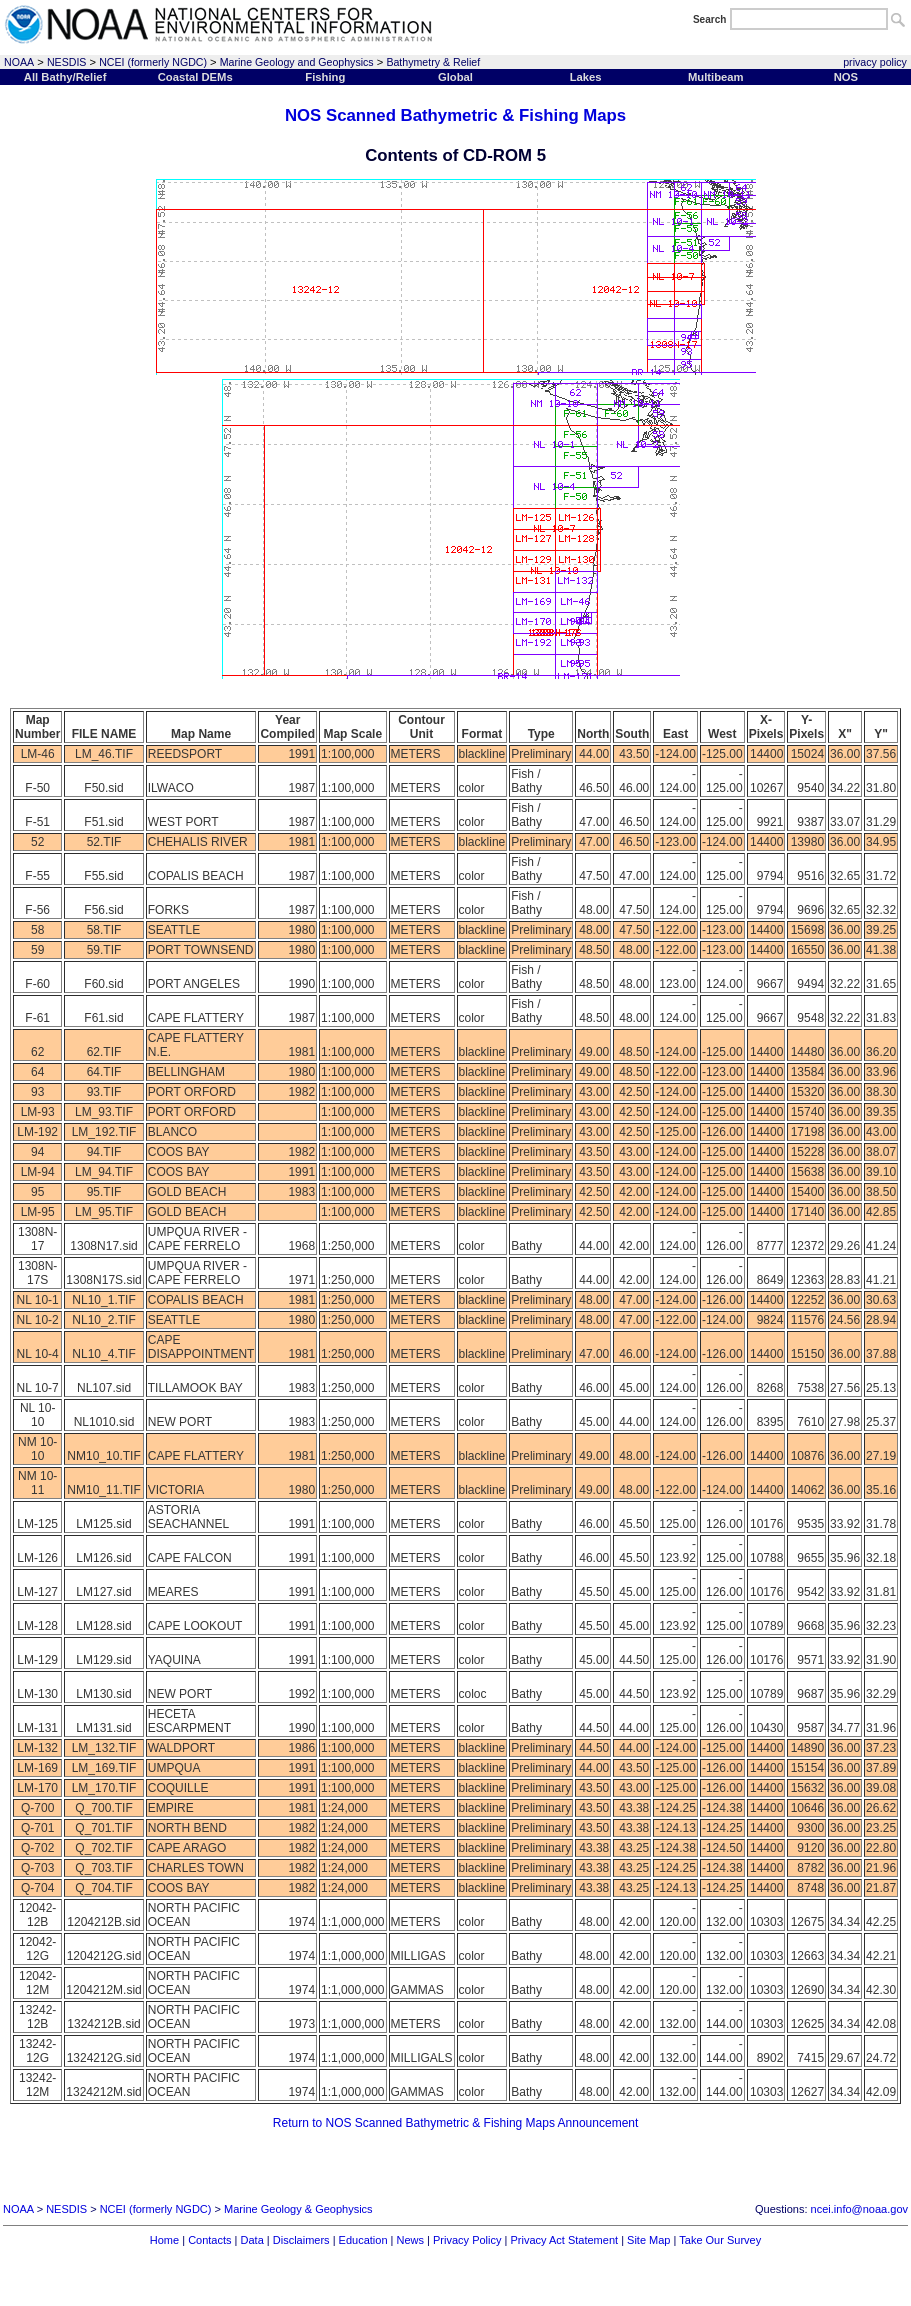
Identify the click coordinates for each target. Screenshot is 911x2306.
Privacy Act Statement (564, 2240)
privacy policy (875, 62)
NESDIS (67, 62)
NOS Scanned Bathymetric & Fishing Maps (455, 115)
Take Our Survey (720, 2240)
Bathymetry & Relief (433, 62)
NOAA (19, 62)
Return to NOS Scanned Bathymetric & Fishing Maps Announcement (456, 2123)
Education (363, 2240)
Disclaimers (301, 2240)
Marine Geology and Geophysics (297, 62)
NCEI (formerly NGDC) (153, 62)
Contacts (209, 2240)
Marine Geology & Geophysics (298, 2209)
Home (164, 2240)
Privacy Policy (467, 2240)
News (411, 2240)
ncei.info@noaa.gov (859, 2209)
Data (252, 2240)
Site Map (648, 2240)
